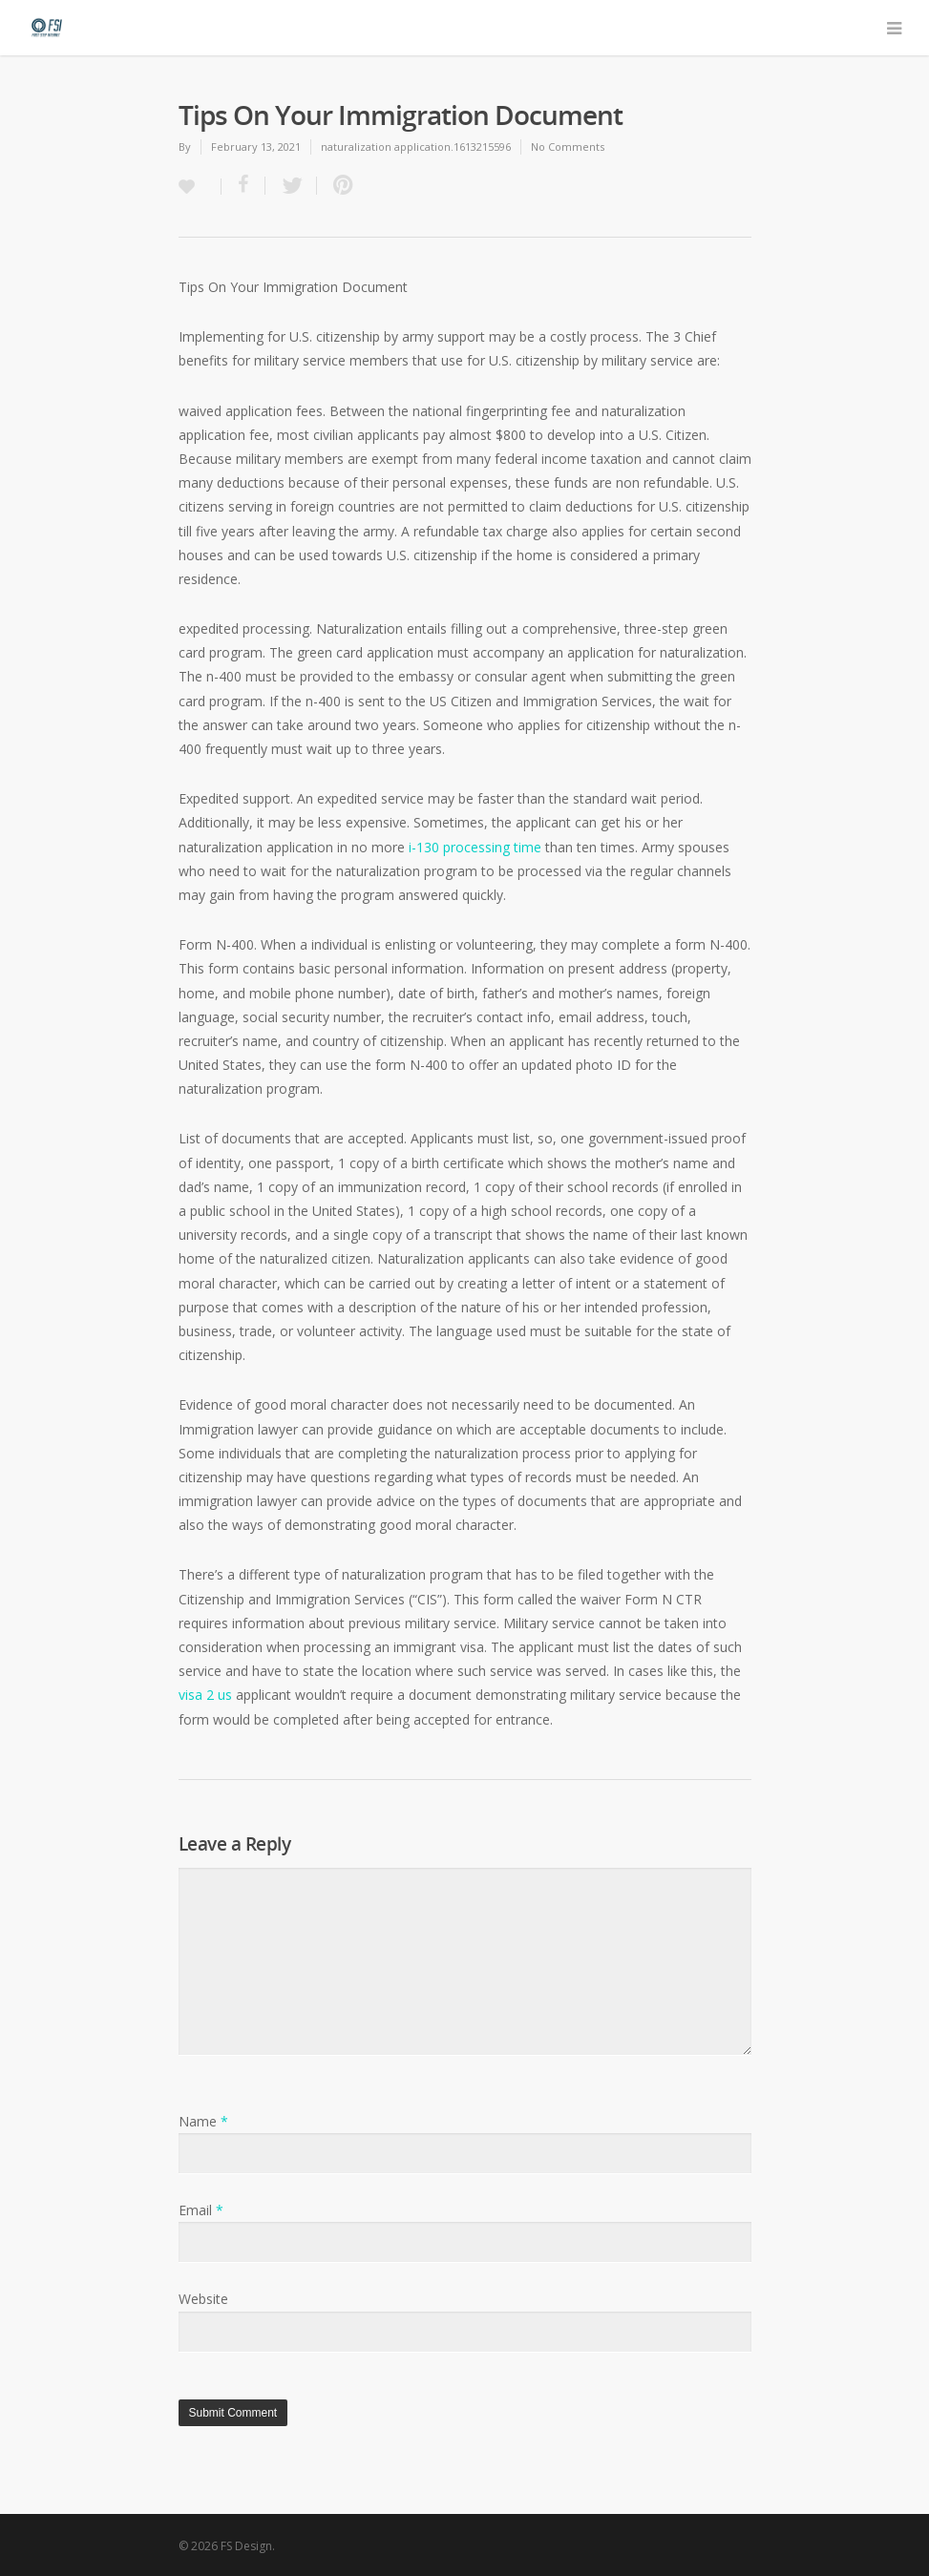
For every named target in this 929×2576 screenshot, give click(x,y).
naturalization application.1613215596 (416, 146)
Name (203, 2121)
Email (201, 2210)
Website (203, 2299)
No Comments (567, 146)
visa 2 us (205, 1695)
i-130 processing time (475, 847)
